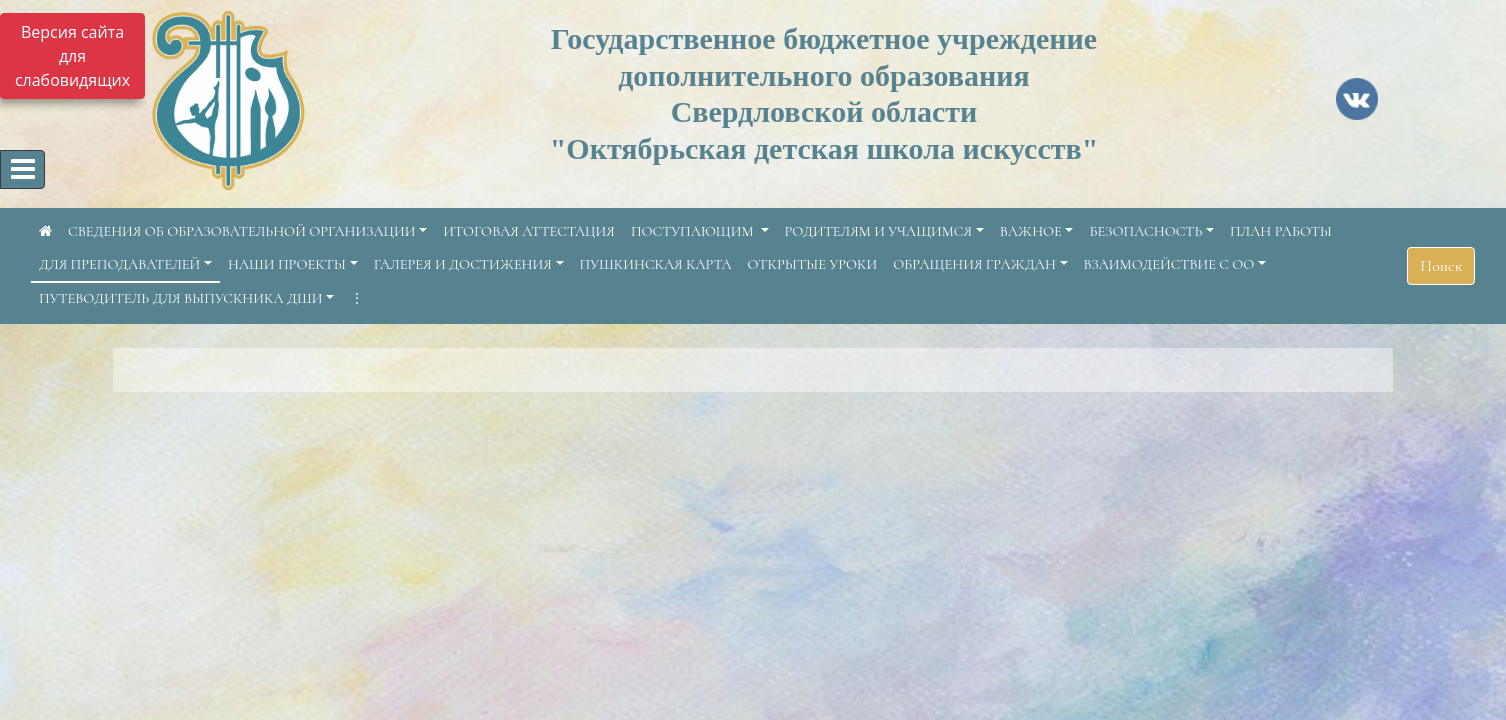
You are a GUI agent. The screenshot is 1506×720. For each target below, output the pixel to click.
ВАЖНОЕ (1031, 231)
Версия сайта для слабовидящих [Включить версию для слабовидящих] (72, 56)
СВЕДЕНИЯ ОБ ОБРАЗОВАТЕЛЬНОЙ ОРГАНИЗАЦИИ (242, 231)
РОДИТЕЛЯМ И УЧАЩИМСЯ (879, 231)
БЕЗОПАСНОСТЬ (1145, 231)
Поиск (1441, 266)
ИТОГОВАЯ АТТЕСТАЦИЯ (529, 231)
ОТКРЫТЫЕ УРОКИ (813, 264)
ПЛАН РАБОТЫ (1281, 231)
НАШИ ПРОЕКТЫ (287, 264)
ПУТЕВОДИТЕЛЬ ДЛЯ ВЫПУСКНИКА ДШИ (181, 298)
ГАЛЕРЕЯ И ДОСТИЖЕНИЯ (463, 264)
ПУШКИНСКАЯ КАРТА (656, 264)
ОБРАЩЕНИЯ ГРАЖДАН (974, 264)
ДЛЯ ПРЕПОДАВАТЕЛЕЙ (119, 264)
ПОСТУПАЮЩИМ (694, 231)
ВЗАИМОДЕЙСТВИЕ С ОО (1169, 264)
